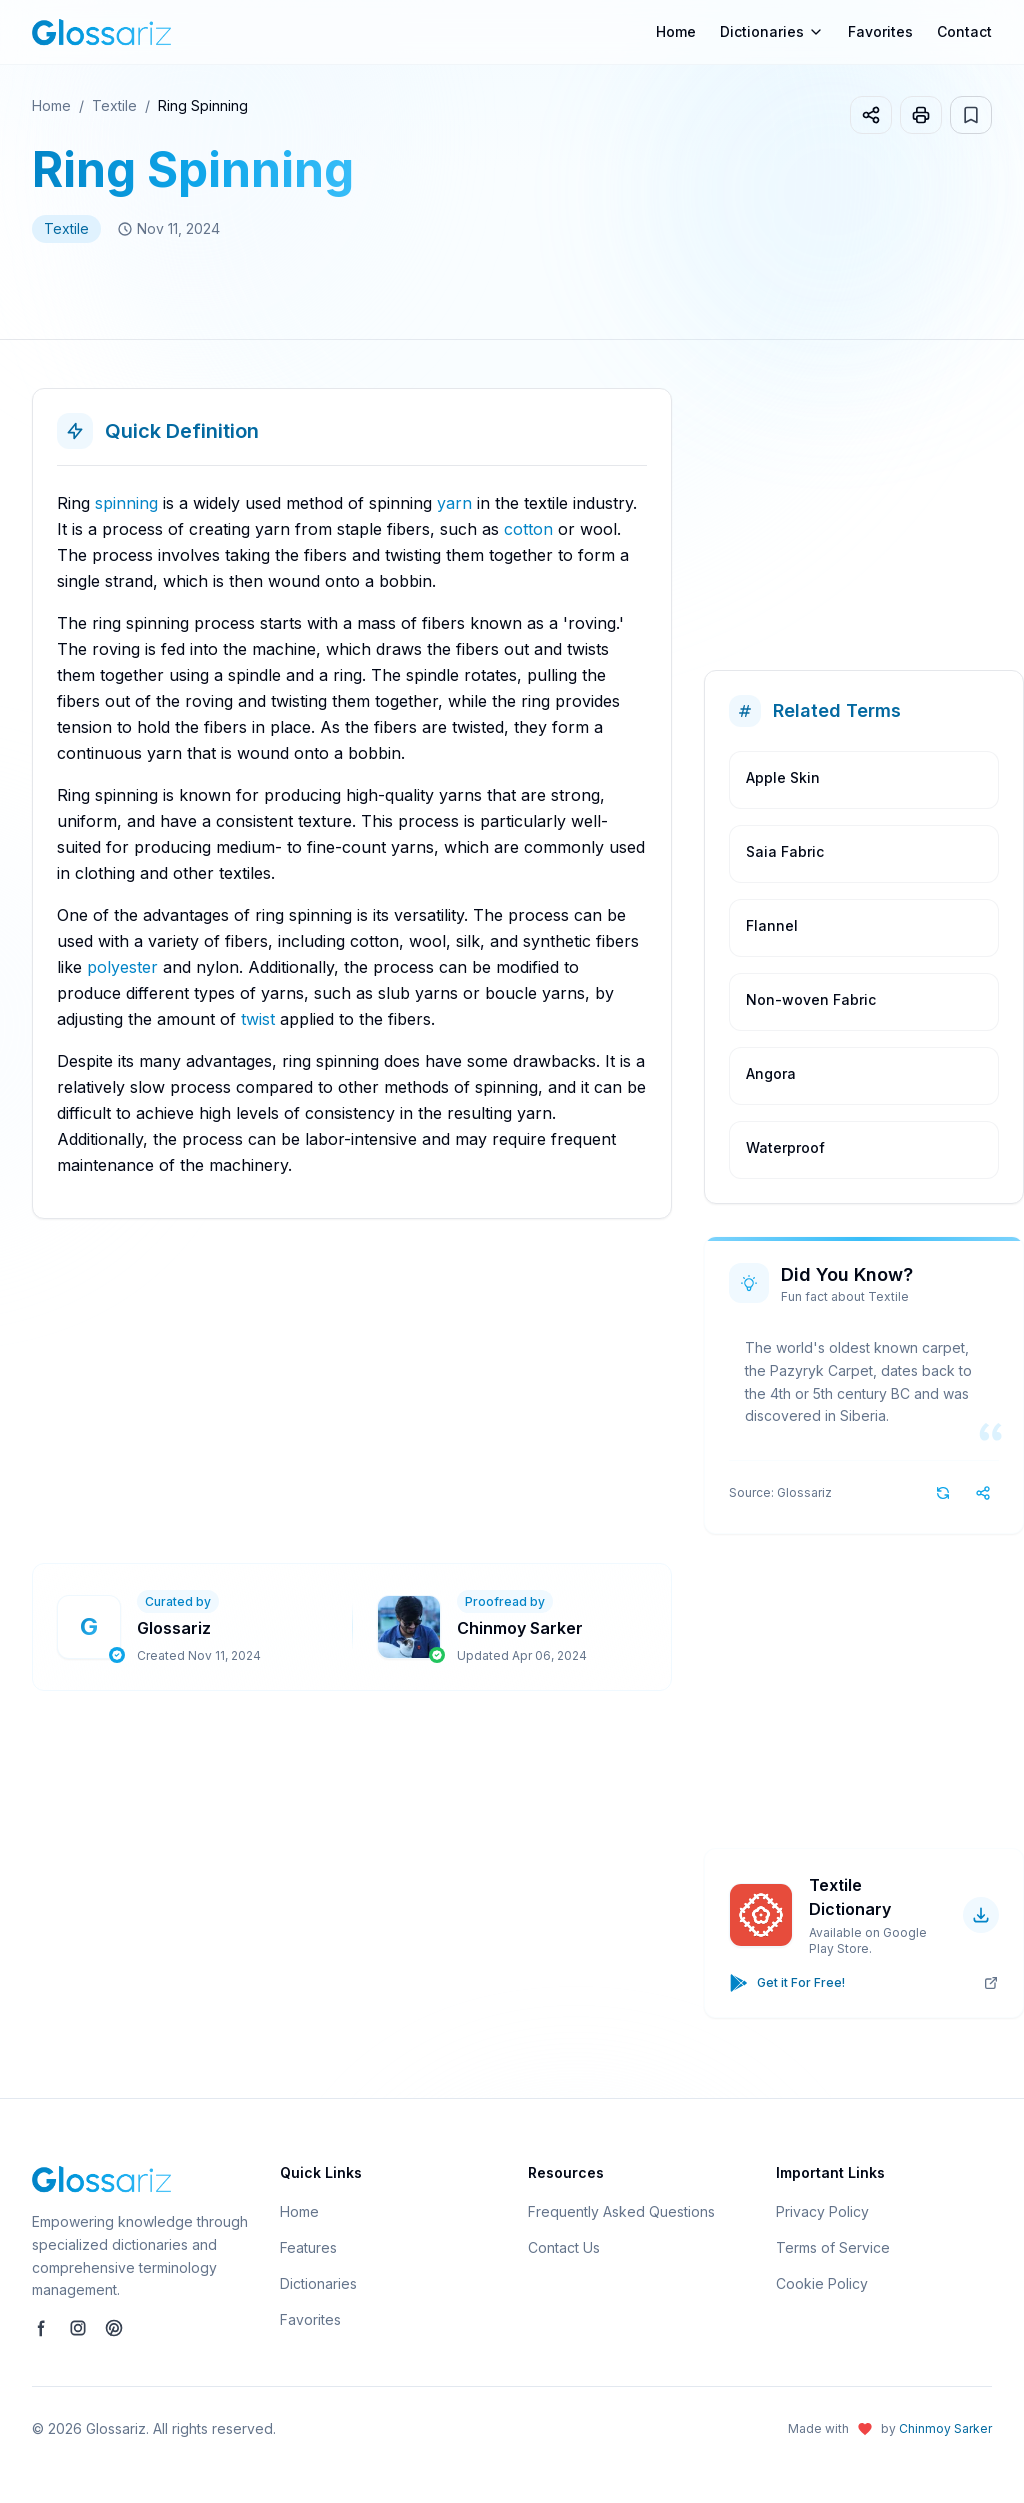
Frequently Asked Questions (621, 2211)
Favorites (880, 31)
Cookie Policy (822, 2283)
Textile (114, 105)
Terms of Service (833, 2247)
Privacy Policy (822, 2211)
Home (676, 31)
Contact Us (564, 2247)
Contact (964, 31)
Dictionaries (318, 2283)
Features (308, 2247)
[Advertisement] (528, 1391)
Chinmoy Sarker (945, 2428)
